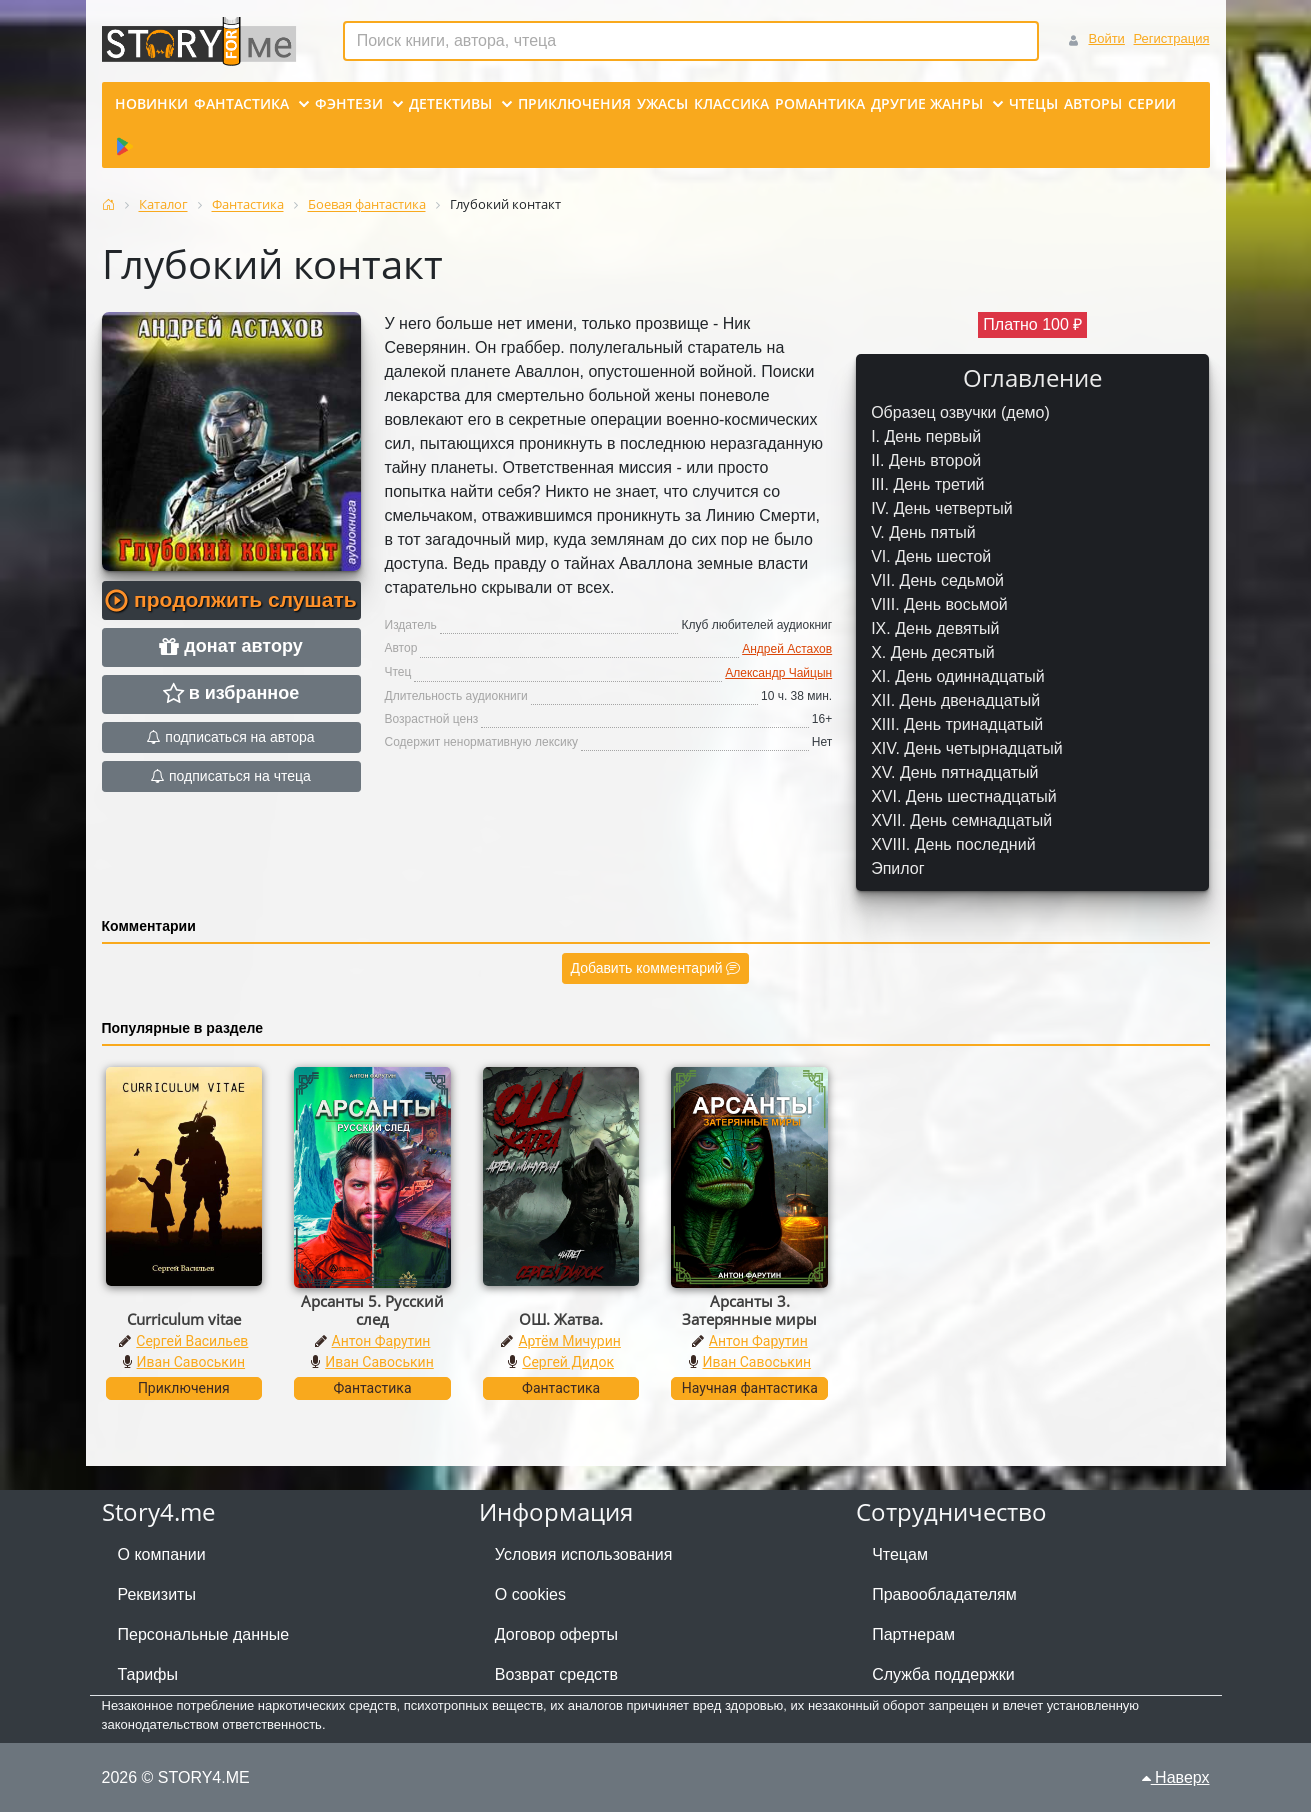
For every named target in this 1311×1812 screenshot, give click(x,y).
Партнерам (913, 1634)
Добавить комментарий (656, 968)
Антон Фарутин (381, 1341)
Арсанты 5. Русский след (372, 1310)
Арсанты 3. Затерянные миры (749, 1310)
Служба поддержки (943, 1674)
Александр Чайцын (778, 673)
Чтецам (900, 1554)
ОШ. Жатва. (561, 1319)
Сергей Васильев (192, 1341)
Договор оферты (556, 1634)
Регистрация (1172, 38)
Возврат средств (556, 1674)
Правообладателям (944, 1594)
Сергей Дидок (568, 1362)
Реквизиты (157, 1594)
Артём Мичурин (569, 1341)
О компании (162, 1554)
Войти (1106, 38)
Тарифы (148, 1674)
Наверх (1176, 1777)
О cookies (530, 1594)
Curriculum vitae (184, 1319)
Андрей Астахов (787, 649)
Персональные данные (204, 1634)
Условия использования (584, 1554)
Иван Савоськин (191, 1362)
